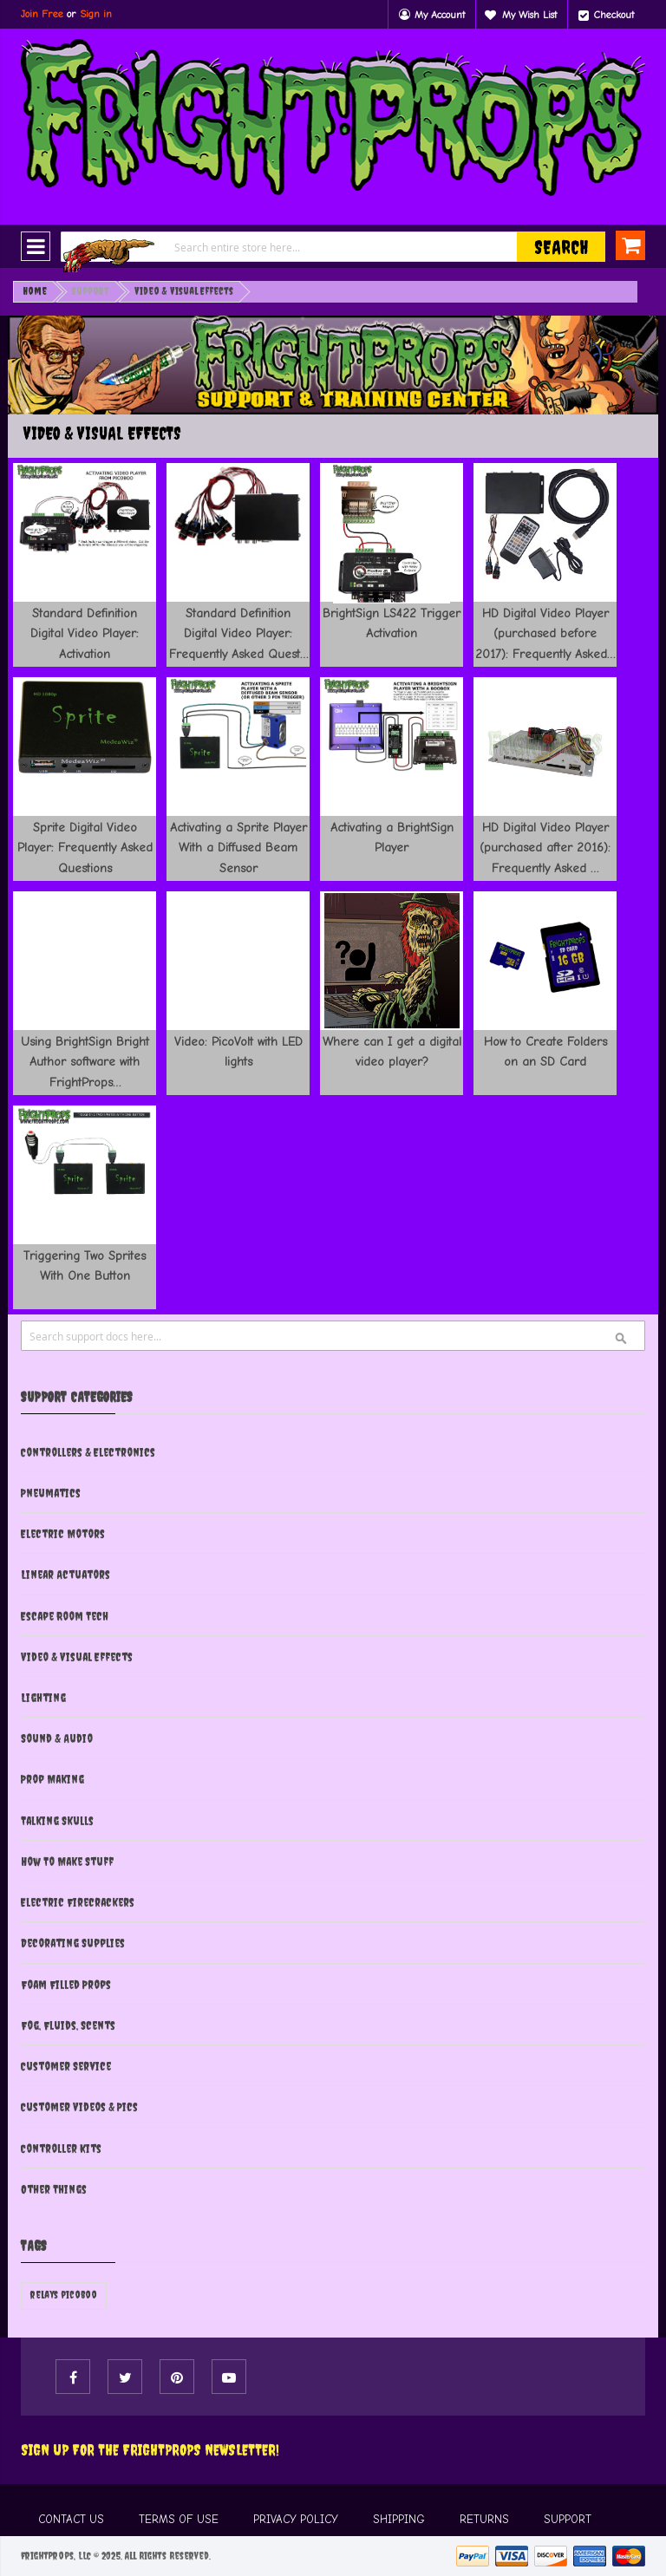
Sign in (96, 14)
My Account (440, 15)
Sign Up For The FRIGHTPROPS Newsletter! (150, 2450)
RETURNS (484, 2519)
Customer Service (66, 2066)
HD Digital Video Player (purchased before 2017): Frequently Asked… (545, 633)
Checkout (614, 15)
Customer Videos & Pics (79, 2107)
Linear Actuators (65, 1574)
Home (35, 291)
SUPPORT (567, 2519)
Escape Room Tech (64, 1616)
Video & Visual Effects (77, 1657)
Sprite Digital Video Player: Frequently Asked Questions (85, 847)
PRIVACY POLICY (295, 2519)
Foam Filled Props (66, 1985)
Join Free (42, 14)
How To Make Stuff (67, 1861)
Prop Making (52, 1779)
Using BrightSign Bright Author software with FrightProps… (85, 1061)
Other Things (54, 2189)
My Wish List (529, 15)
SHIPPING (399, 2519)
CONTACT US (71, 2519)
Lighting (43, 1698)
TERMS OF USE (179, 2519)
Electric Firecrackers (77, 1902)
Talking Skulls (57, 1821)
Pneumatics (51, 1493)
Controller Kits (61, 2148)
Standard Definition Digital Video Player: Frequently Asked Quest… (238, 633)
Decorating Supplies (73, 1943)
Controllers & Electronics (88, 1452)
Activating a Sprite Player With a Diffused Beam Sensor (238, 847)
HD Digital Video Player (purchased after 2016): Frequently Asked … (545, 847)
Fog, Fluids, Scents (68, 2025)
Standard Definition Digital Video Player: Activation (84, 633)
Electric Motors (63, 1534)
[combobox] (333, 247)
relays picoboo (63, 2295)
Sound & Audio (57, 1738)
